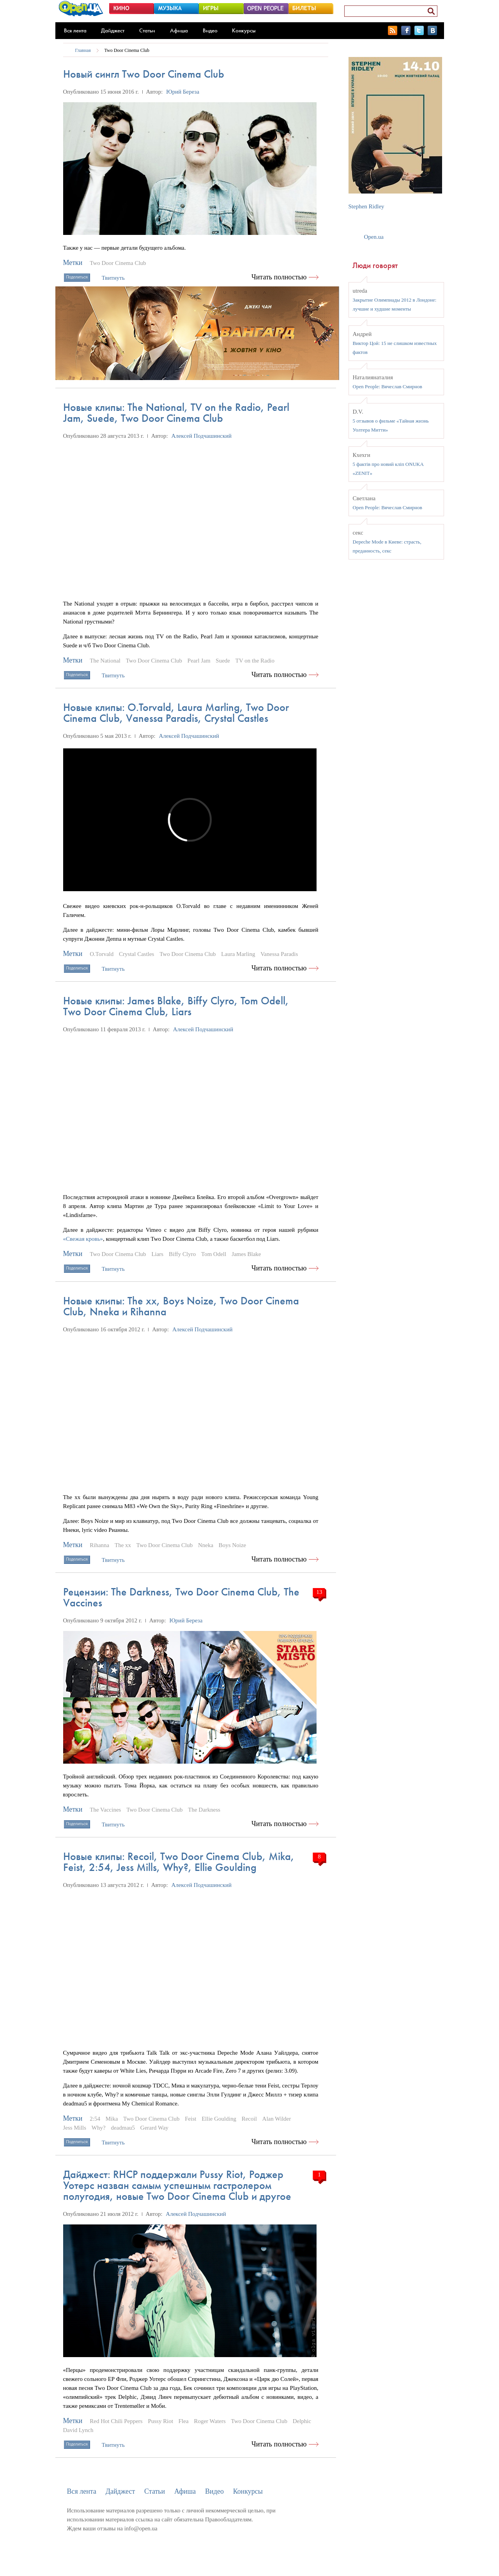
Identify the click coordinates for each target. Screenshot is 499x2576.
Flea (184, 2421)
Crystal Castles (136, 954)
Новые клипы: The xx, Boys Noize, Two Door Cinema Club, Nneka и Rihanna (181, 1306)
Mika (112, 2119)
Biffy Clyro (182, 1254)
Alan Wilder (276, 2119)
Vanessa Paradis (279, 954)
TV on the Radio (254, 660)
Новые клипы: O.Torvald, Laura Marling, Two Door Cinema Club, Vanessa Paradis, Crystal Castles (176, 712)
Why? (99, 2128)
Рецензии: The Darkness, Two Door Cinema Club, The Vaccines (181, 1597)
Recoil (249, 2119)
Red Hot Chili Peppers (116, 2421)
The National (105, 660)
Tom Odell (213, 1254)
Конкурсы (244, 30)
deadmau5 (123, 2128)
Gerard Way (154, 2128)
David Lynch (78, 2430)
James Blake (246, 1254)
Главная (83, 50)
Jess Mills (75, 2128)
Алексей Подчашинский (202, 436)
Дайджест (112, 30)
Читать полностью (279, 277)
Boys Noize (232, 1545)
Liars (157, 1254)
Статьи (147, 30)
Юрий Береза (182, 92)
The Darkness (204, 1810)
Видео (210, 30)
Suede (223, 660)
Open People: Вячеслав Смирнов (387, 386)
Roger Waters (209, 2421)
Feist (190, 2119)
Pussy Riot (160, 2421)
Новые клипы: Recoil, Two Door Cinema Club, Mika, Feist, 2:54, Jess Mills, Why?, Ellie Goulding (178, 1861)
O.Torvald (101, 954)
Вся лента (75, 30)
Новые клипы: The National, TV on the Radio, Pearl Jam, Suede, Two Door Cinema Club (176, 412)
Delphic (302, 2421)
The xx (123, 1545)
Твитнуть (113, 278)
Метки (73, 262)
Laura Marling (238, 954)
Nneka (205, 1545)
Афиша (179, 30)
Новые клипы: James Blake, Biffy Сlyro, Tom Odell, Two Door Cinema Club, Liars (176, 1006)
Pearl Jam (199, 660)
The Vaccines (105, 1810)
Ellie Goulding (219, 2119)
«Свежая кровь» (83, 1239)
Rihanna (99, 1545)
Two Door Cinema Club (126, 50)
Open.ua (374, 237)
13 (319, 1592)
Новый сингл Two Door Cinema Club (143, 74)
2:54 (95, 2119)
